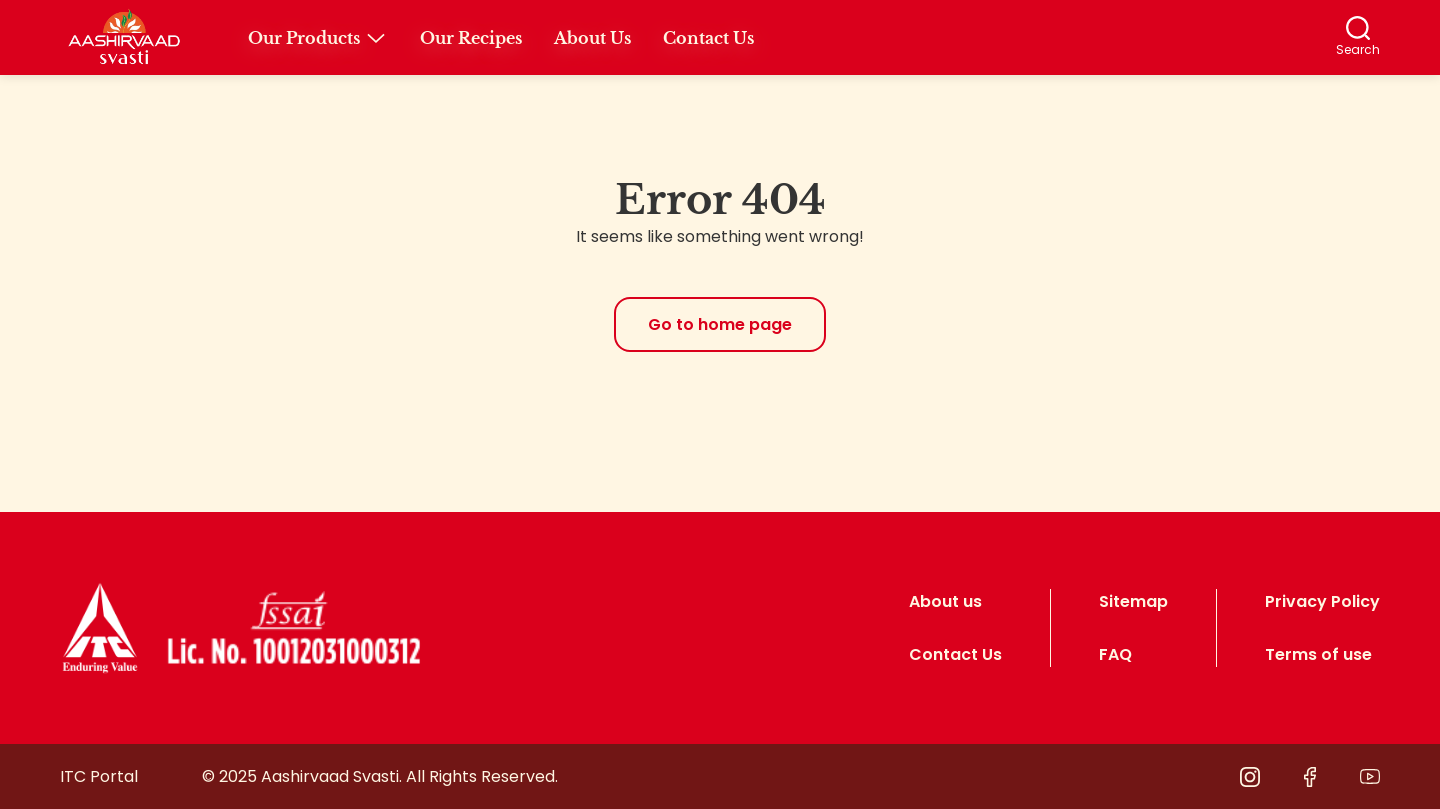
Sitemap (1133, 601)
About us (945, 601)
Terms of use (1318, 654)
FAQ (1115, 654)
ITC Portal (99, 776)
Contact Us (955, 654)
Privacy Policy (1322, 601)
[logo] (100, 628)
